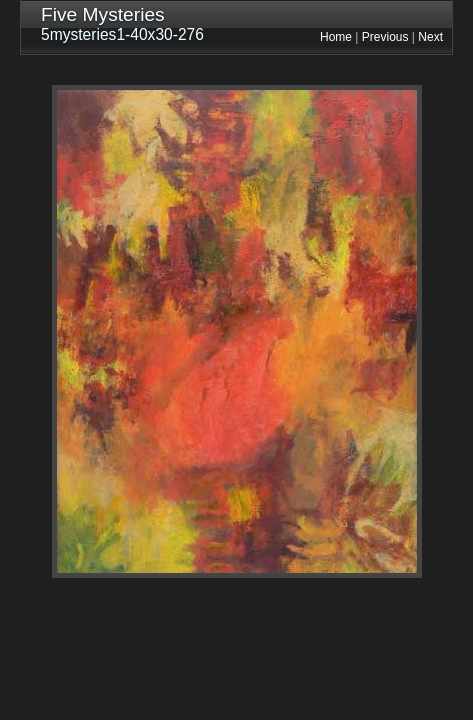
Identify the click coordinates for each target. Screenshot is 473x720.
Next (430, 37)
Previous (385, 37)
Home (336, 37)
